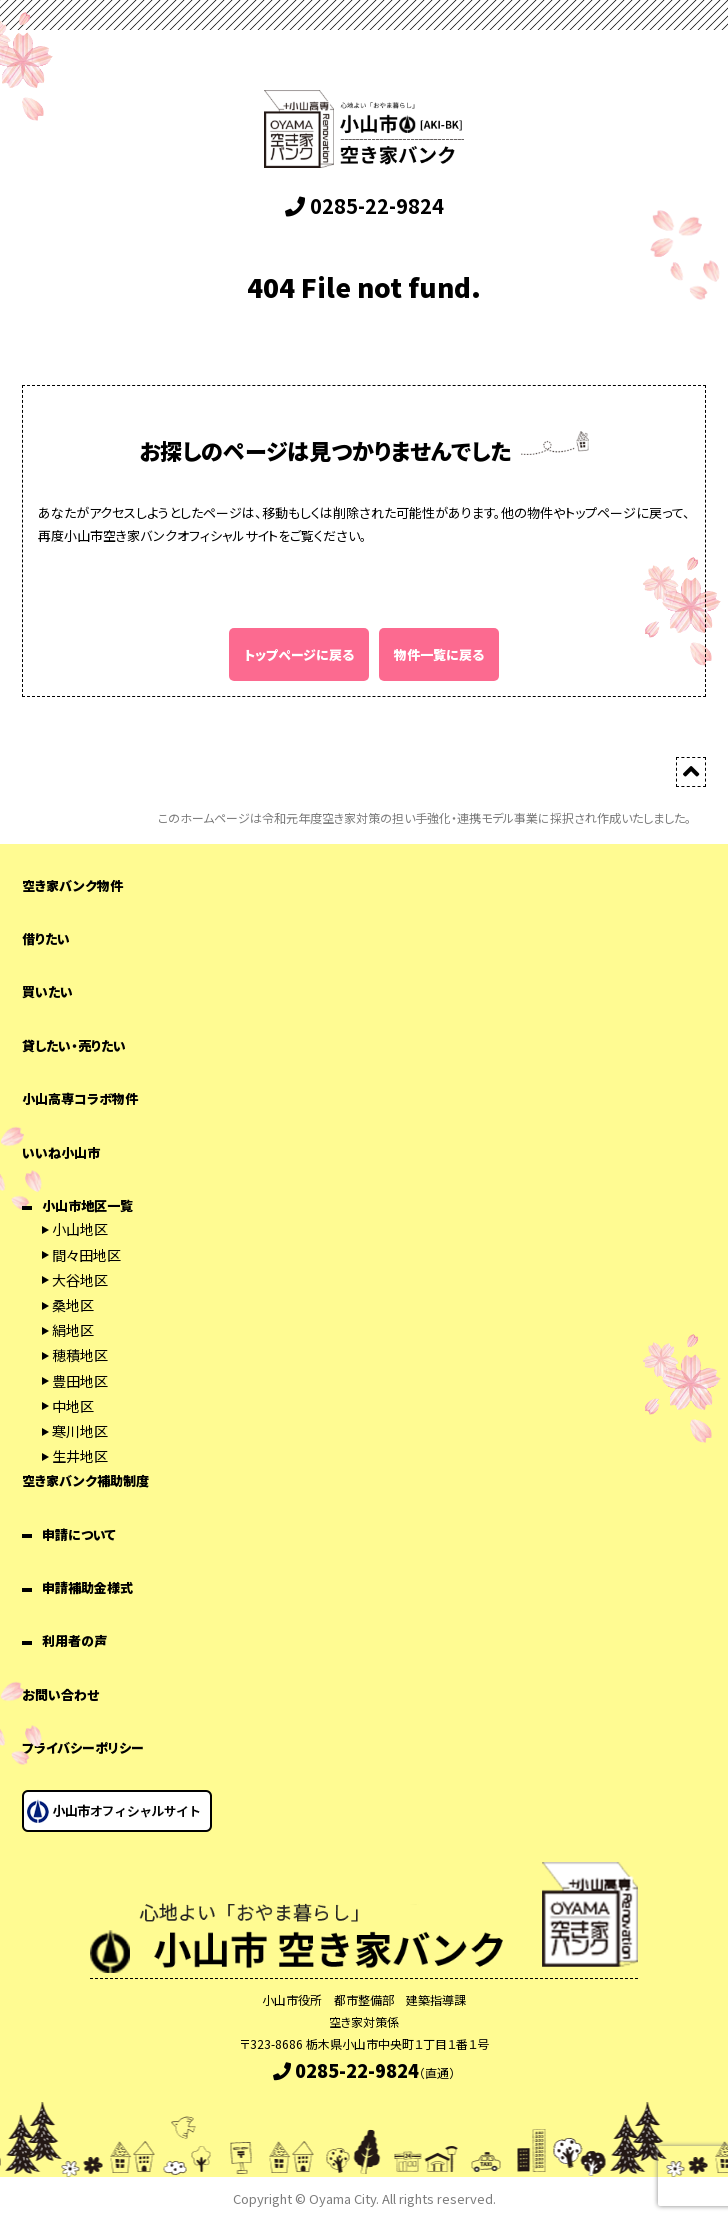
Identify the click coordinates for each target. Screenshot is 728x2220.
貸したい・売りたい (74, 1045)
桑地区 (73, 1305)
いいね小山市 (61, 1152)
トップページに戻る (299, 654)
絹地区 (73, 1330)
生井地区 (80, 1456)
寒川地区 (80, 1431)
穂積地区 (80, 1355)
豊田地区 (80, 1381)
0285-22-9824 (364, 205)
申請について (79, 1534)
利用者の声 (74, 1640)
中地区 (73, 1406)
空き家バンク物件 (72, 885)
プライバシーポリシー (83, 1747)
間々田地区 (86, 1255)
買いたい (47, 991)
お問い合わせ (60, 1694)
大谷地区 (80, 1280)
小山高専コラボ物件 (80, 1098)
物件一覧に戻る (439, 654)
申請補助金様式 (87, 1587)
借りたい (46, 938)
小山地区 (80, 1229)
